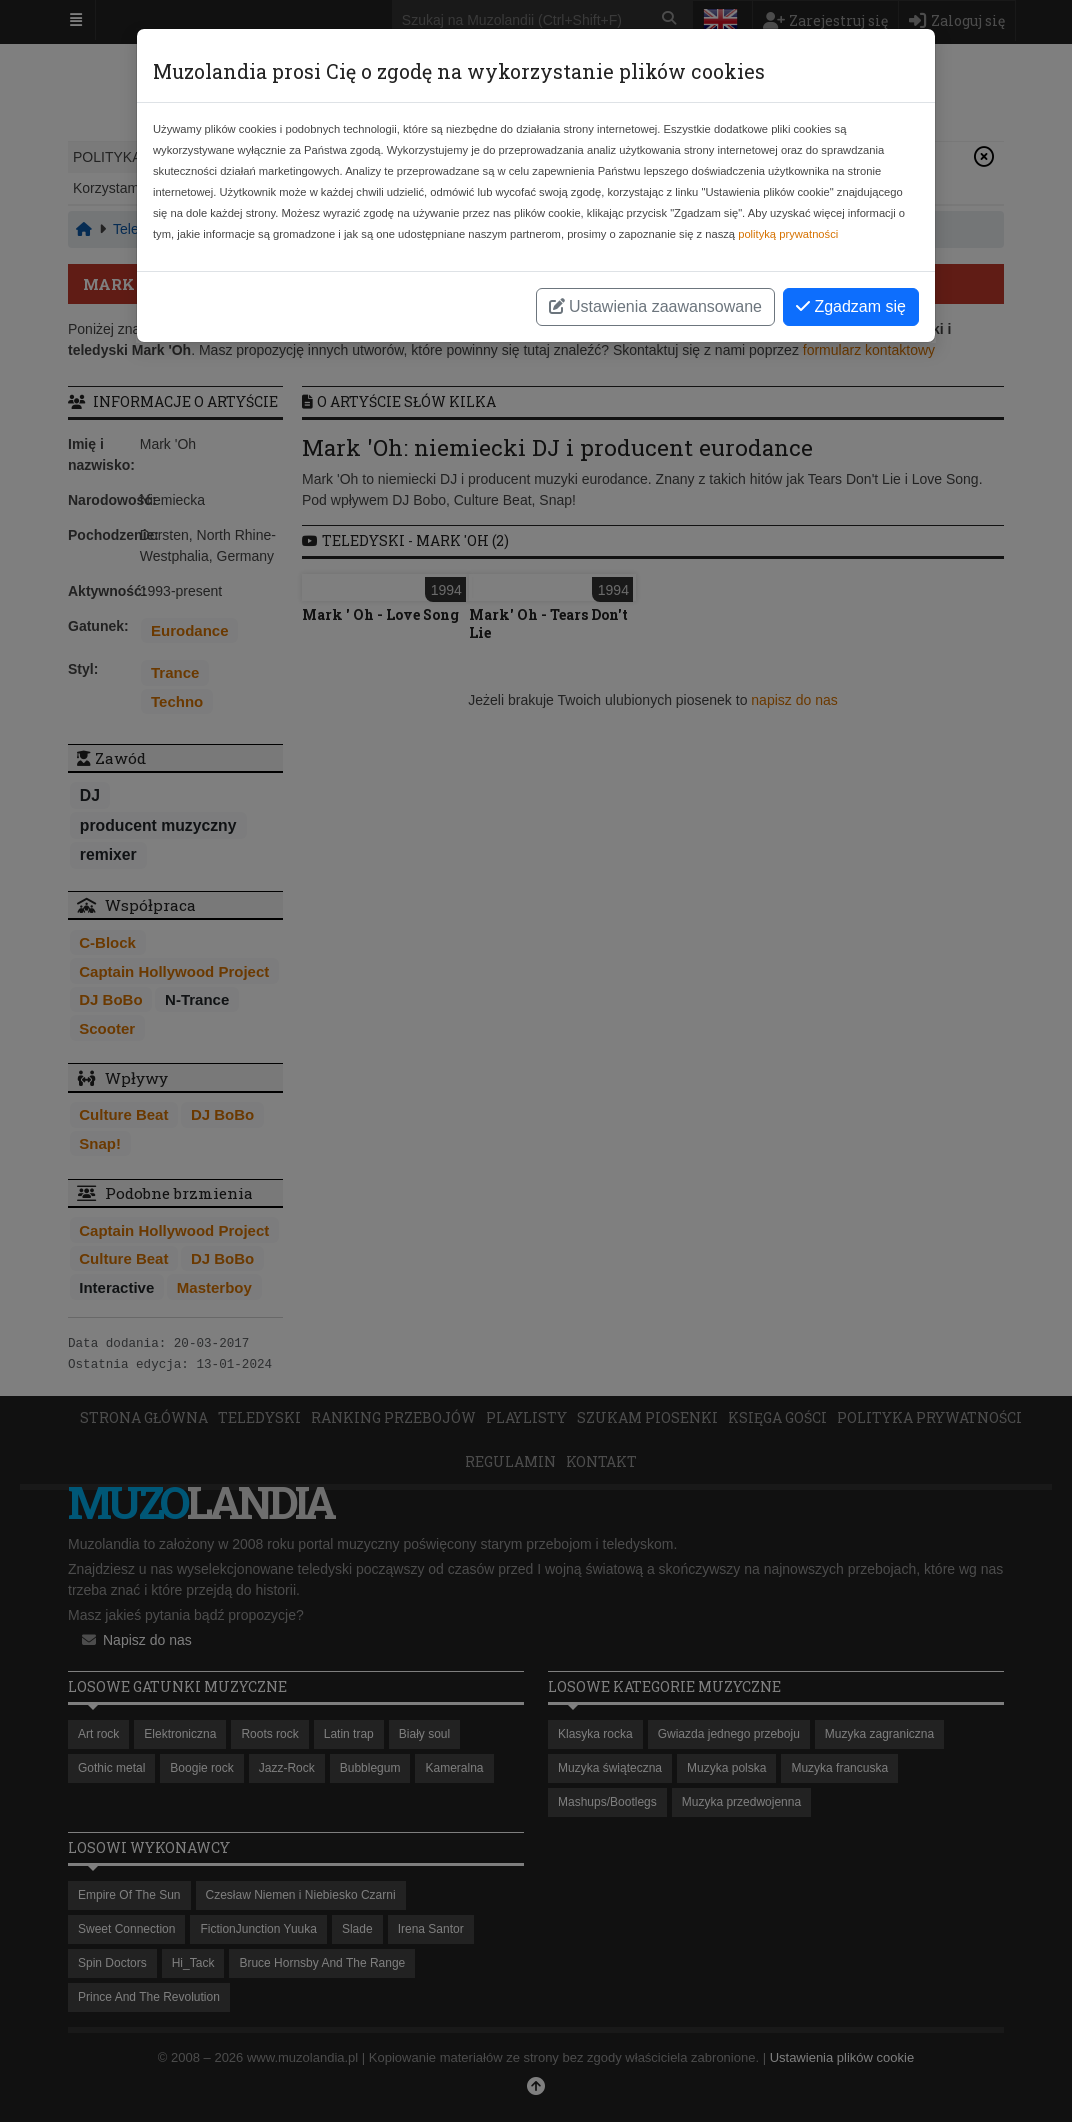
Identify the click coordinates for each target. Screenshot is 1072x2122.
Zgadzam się (851, 306)
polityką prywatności (788, 234)
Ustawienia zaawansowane (655, 306)
